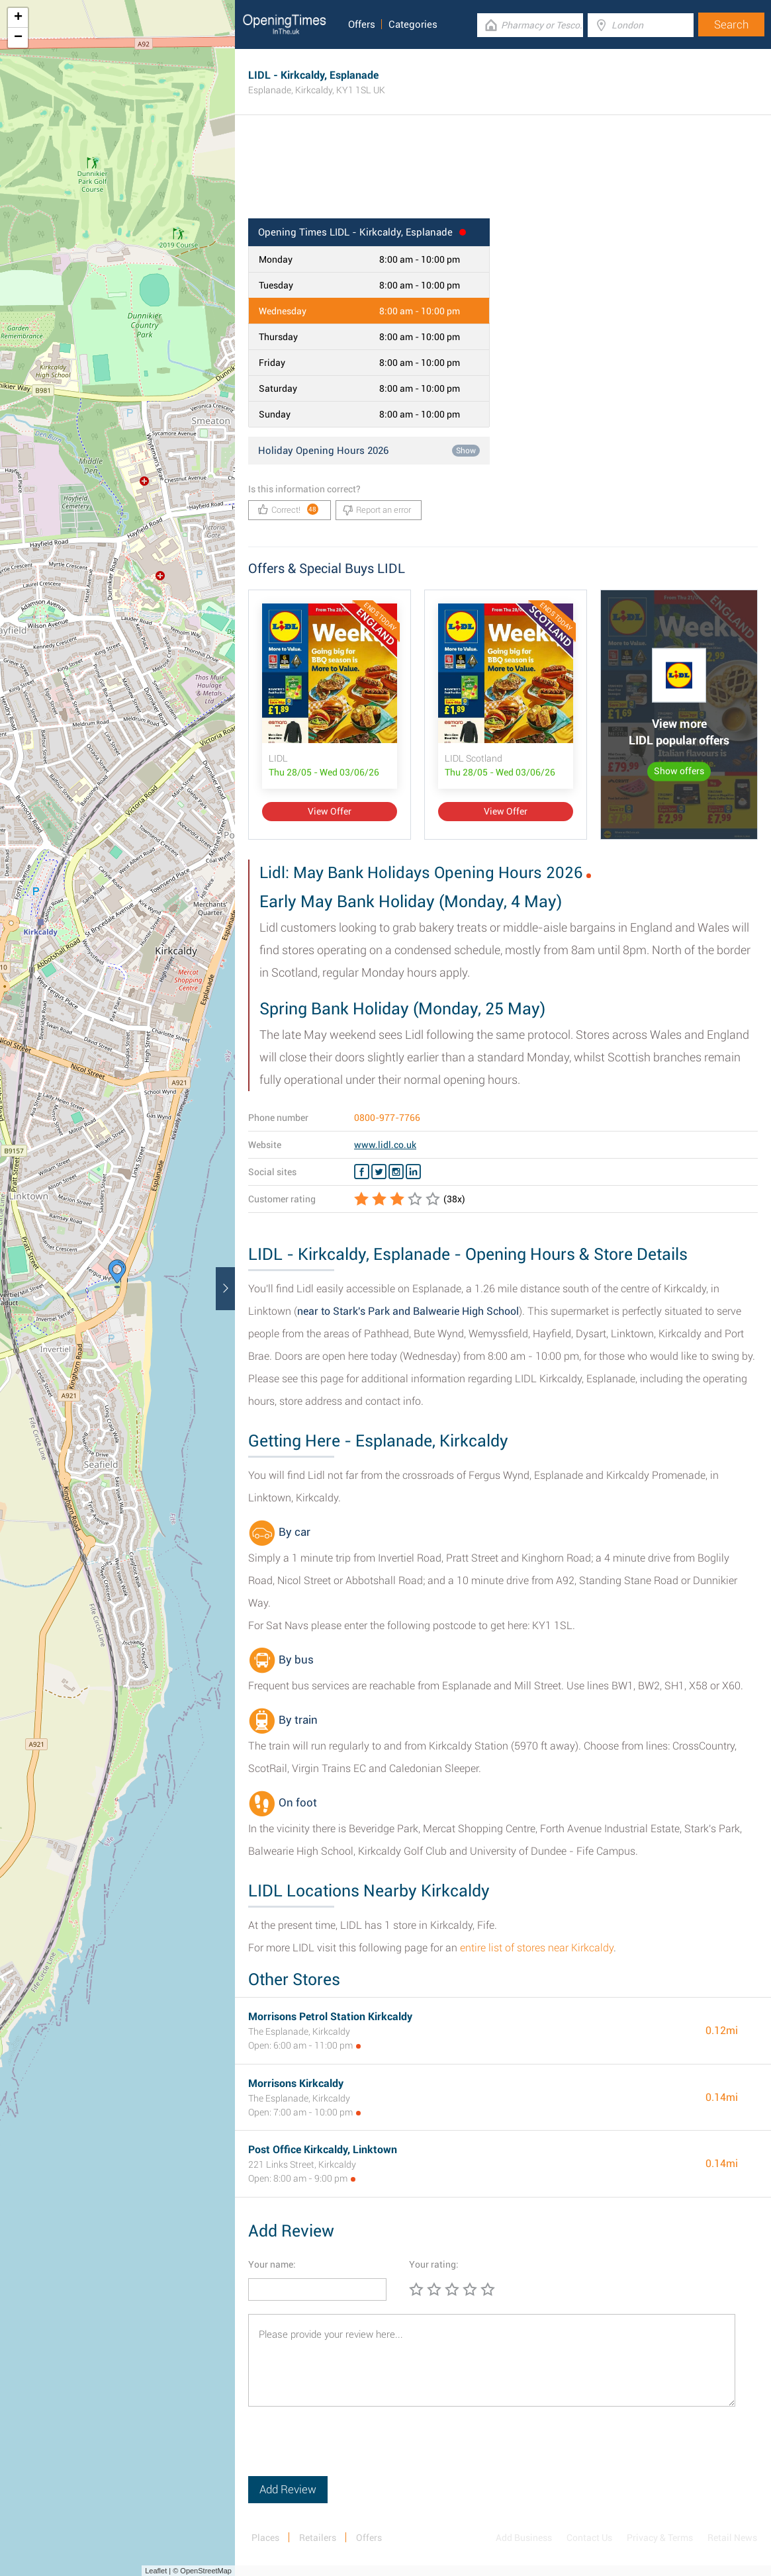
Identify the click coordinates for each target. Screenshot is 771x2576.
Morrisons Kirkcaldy (295, 2083)
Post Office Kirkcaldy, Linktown (322, 2149)
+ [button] (18, 18)
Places (265, 2537)
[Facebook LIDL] (361, 1172)
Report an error (377, 510)
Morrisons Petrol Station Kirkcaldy (330, 2016)
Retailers (317, 2537)
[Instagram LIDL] (396, 1172)
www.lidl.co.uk (385, 1144)
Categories (412, 24)
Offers (361, 24)
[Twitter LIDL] (378, 1172)
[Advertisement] (503, 175)
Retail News (732, 2537)
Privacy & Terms (660, 2537)
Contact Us (589, 2537)
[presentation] (348, 2450)
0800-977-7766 (387, 1117)
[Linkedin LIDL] (413, 1172)
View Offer (329, 811)
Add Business (524, 2537)
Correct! (288, 509)
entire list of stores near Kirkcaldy (536, 1947)
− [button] (18, 38)
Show (466, 450)
